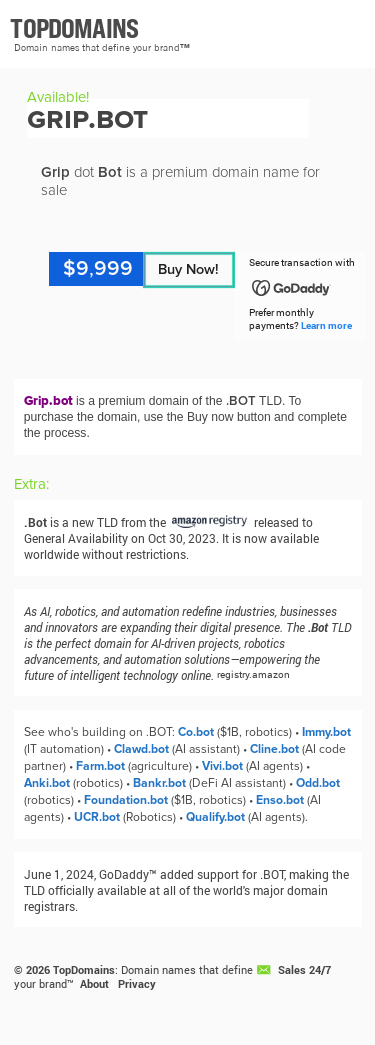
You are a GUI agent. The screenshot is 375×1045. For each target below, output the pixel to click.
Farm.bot (100, 766)
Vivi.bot (222, 766)
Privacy (137, 984)
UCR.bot (97, 817)
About (94, 984)
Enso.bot (280, 800)
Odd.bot (318, 783)
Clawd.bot (141, 749)
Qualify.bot (215, 817)
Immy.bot (326, 732)
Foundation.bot (126, 800)
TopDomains (84, 970)
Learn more (326, 325)
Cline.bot (274, 749)
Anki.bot (47, 783)
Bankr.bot (159, 783)
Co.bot (196, 732)
